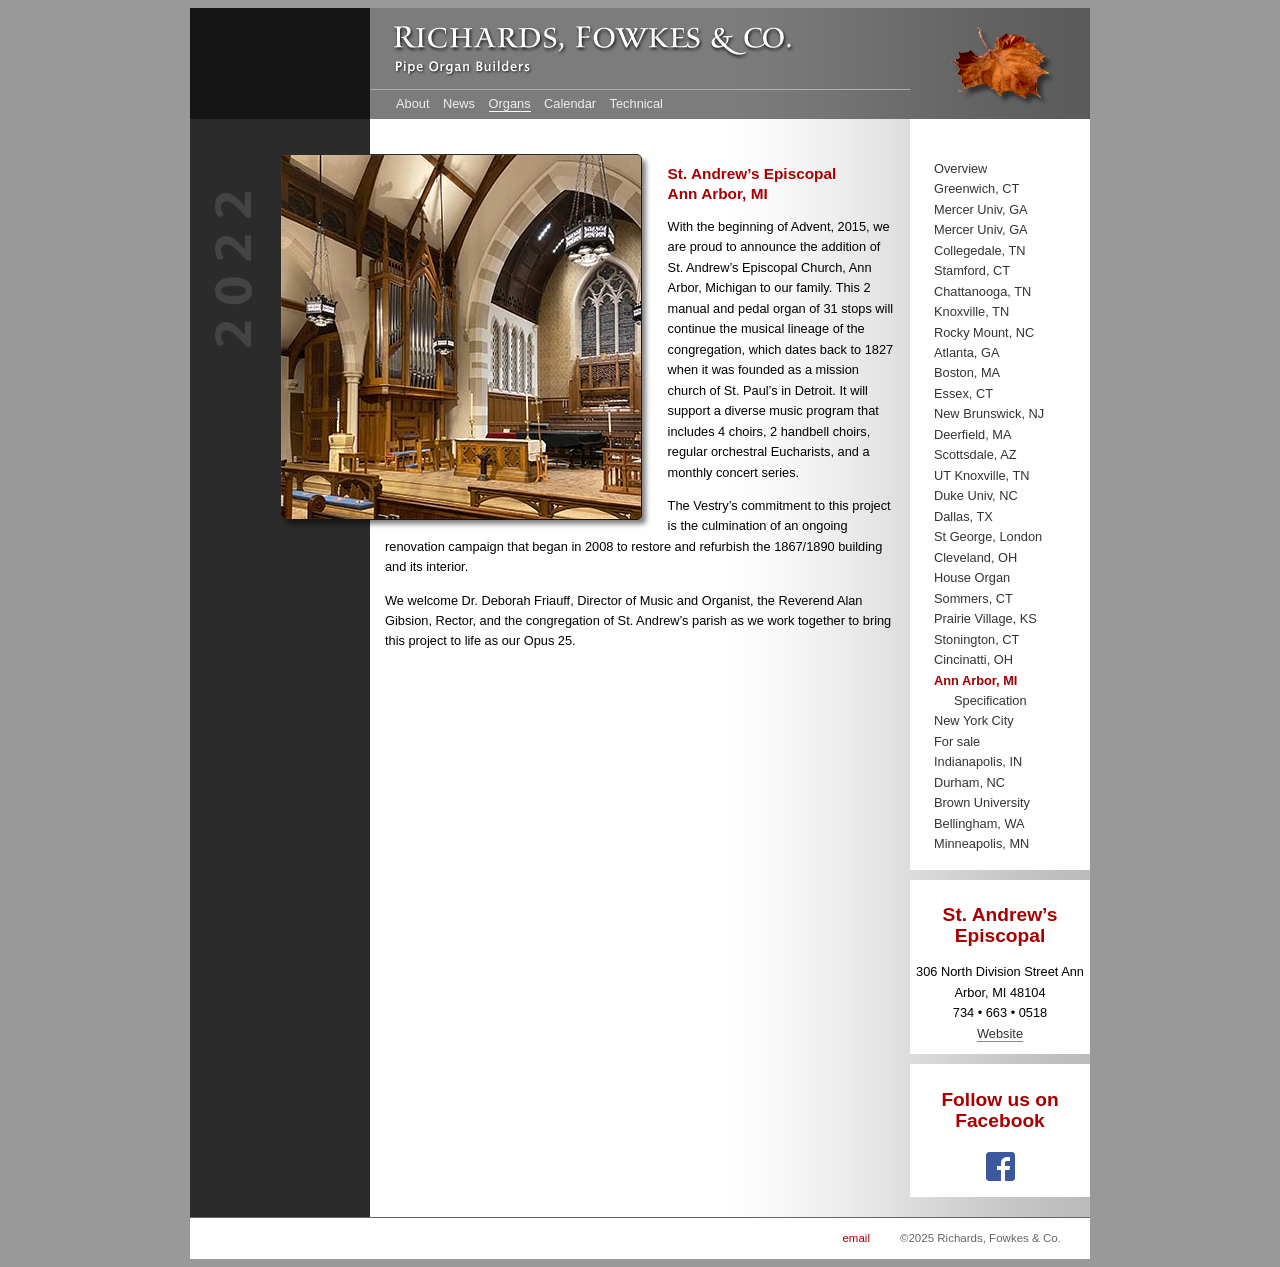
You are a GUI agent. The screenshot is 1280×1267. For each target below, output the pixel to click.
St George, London (988, 536)
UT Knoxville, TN (982, 475)
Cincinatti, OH (973, 659)
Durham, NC (969, 782)
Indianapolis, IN (978, 761)
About (412, 103)
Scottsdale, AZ (975, 454)
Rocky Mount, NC (984, 332)
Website (1000, 1033)
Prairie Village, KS (985, 618)
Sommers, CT (973, 598)
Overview (960, 168)
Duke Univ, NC (976, 495)
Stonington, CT (976, 639)
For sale (957, 741)
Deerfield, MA (973, 434)
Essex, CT (963, 393)
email (856, 1238)
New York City (974, 720)
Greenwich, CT (976, 188)
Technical (636, 103)
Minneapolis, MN (981, 843)
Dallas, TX (963, 516)
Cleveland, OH (975, 557)
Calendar (570, 103)
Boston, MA (967, 372)
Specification (990, 700)
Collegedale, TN (980, 250)
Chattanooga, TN (982, 291)
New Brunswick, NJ (989, 413)
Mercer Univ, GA (981, 209)
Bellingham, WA (979, 823)
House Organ (972, 577)
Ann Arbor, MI (975, 680)
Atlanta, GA (966, 352)
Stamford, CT (972, 270)
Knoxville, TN (971, 311)
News (459, 103)
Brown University (982, 802)
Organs (510, 103)
